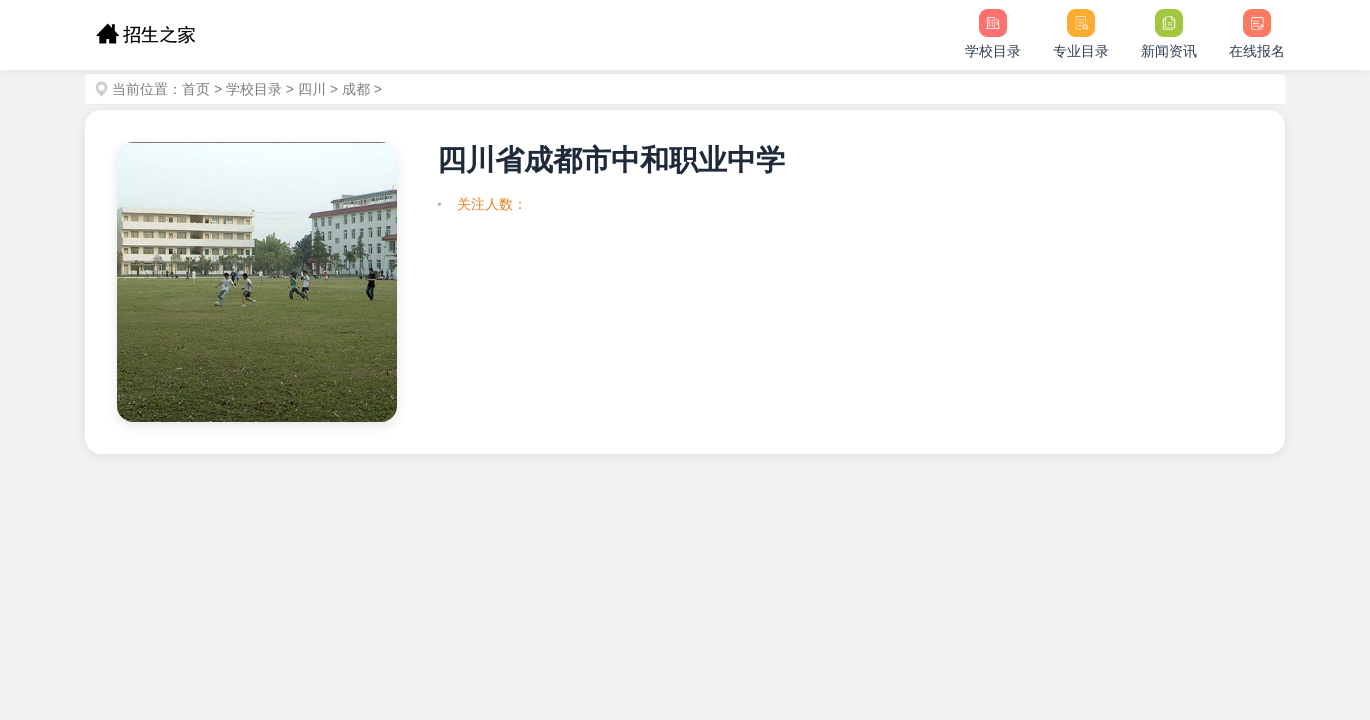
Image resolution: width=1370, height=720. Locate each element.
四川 (312, 89)
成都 (356, 89)
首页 (196, 89)
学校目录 (254, 89)
